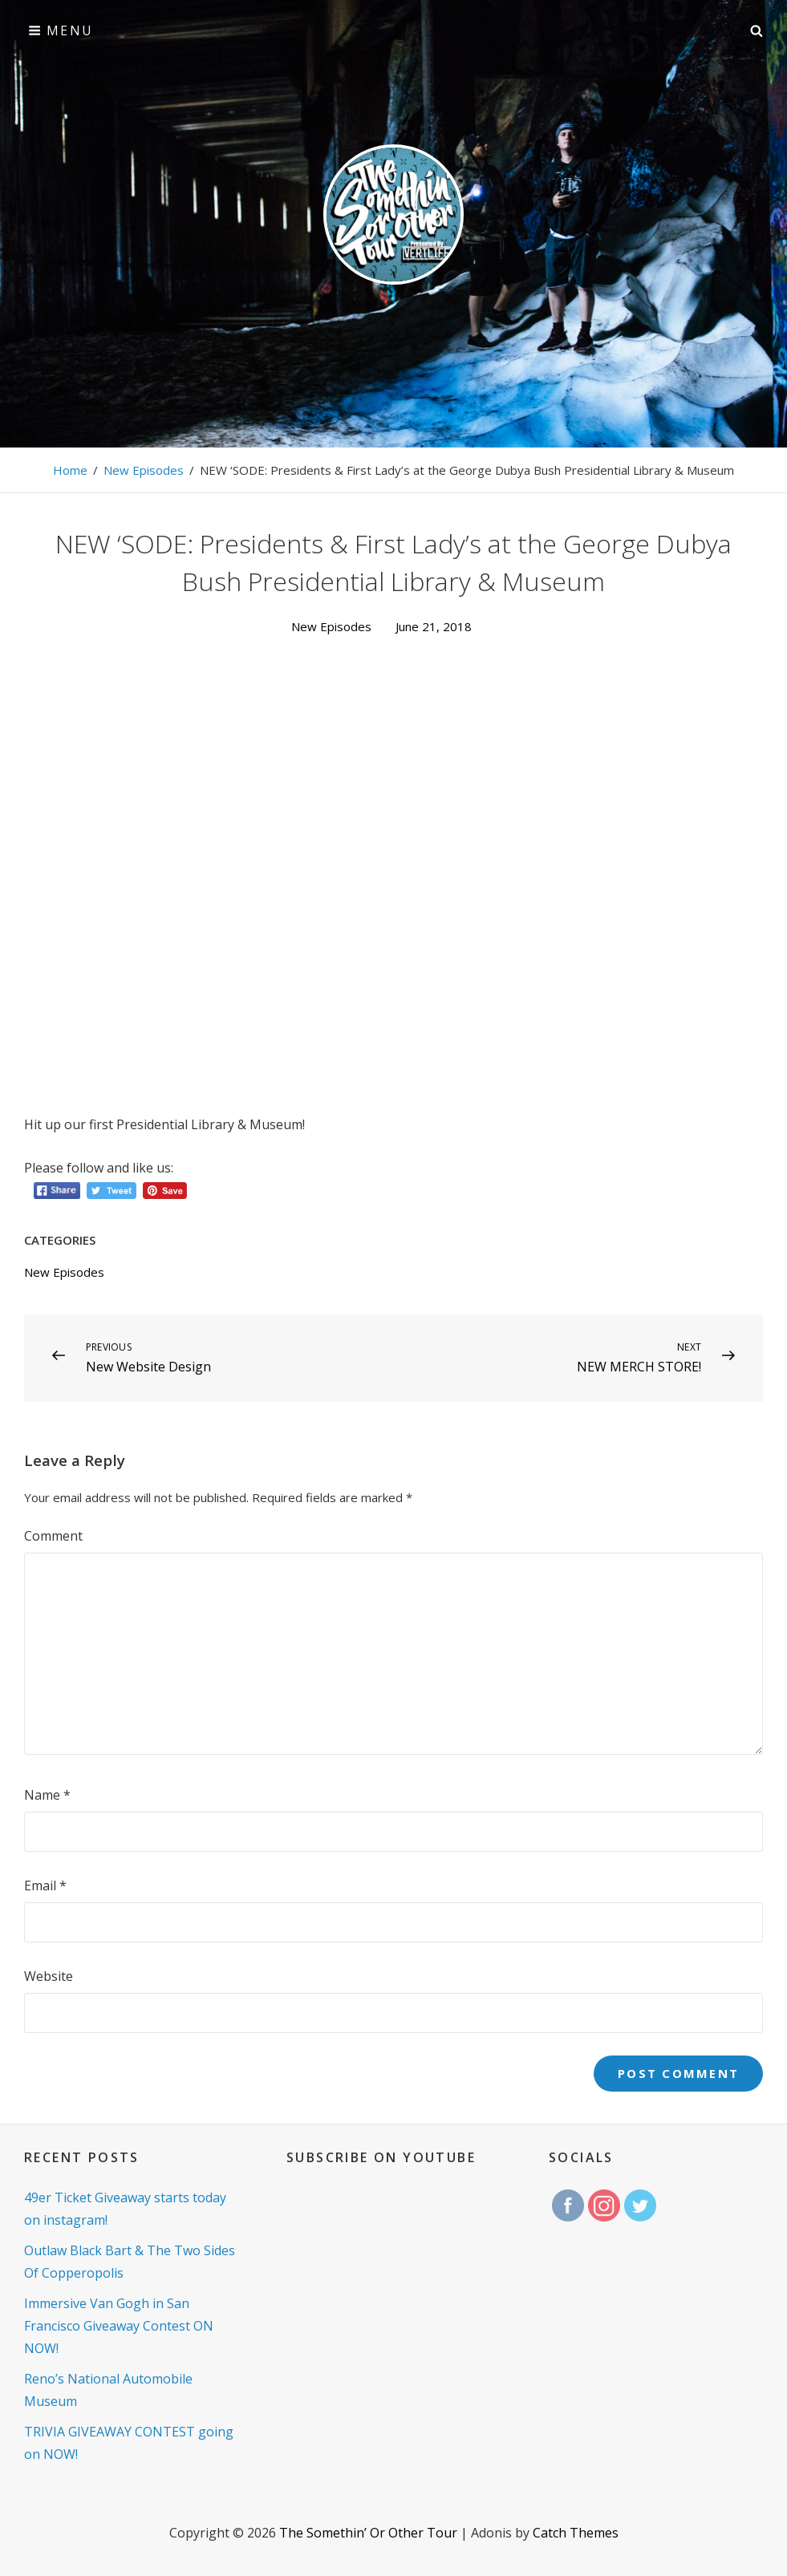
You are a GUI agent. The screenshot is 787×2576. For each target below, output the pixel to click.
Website (48, 1976)
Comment (53, 1536)
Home (70, 470)
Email (45, 1885)
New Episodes (143, 470)
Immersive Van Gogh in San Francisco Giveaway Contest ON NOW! (118, 2326)
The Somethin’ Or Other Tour (368, 2533)
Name (47, 1795)
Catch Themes (576, 2533)
